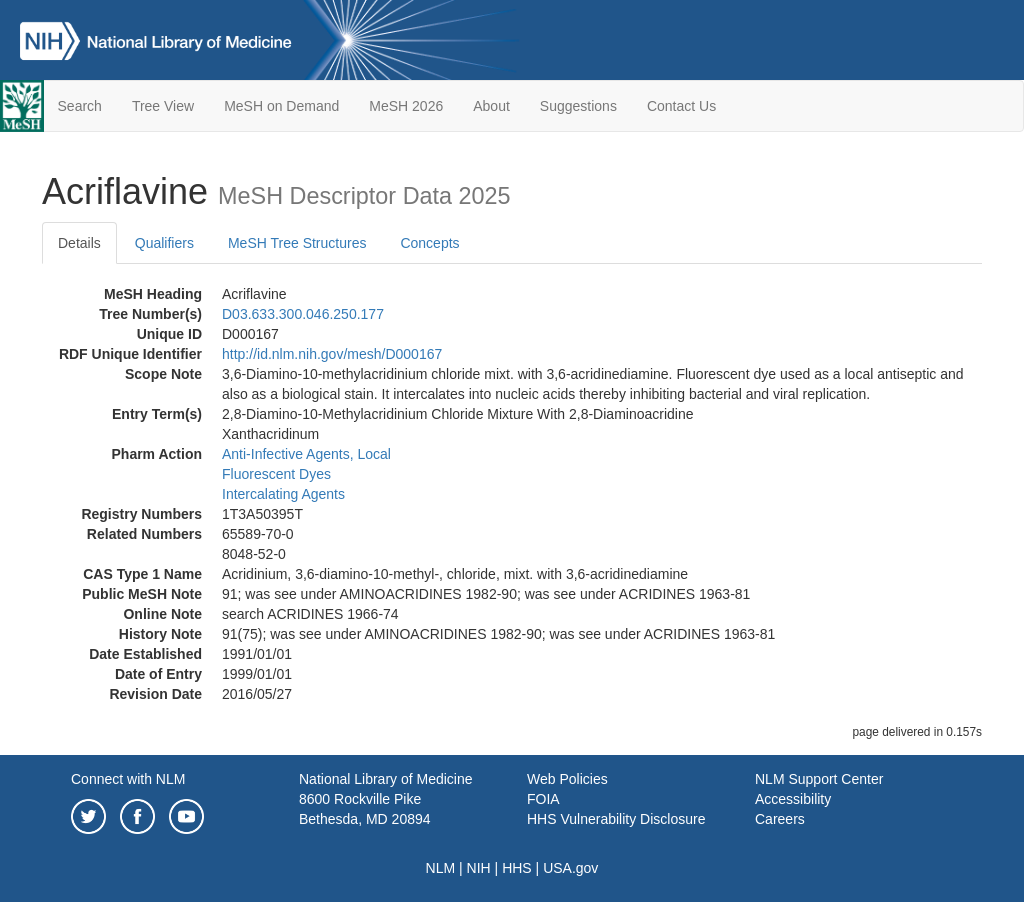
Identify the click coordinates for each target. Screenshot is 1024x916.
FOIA (543, 799)
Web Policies (567, 779)
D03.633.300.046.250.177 (303, 314)
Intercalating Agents (283, 494)
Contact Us (681, 106)
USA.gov (570, 868)
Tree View (163, 106)
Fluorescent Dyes (276, 474)
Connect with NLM (128, 779)
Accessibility (793, 799)
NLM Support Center (819, 779)
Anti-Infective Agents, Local (306, 454)
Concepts (429, 243)
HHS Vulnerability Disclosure (616, 819)
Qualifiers (164, 243)
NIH (479, 868)
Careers (780, 819)
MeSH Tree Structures (297, 243)
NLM (441, 868)
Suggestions (578, 106)
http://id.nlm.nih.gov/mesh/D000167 (332, 354)
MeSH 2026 (406, 106)
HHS (517, 868)
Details (79, 243)
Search (80, 106)
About (491, 106)
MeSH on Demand (281, 106)
